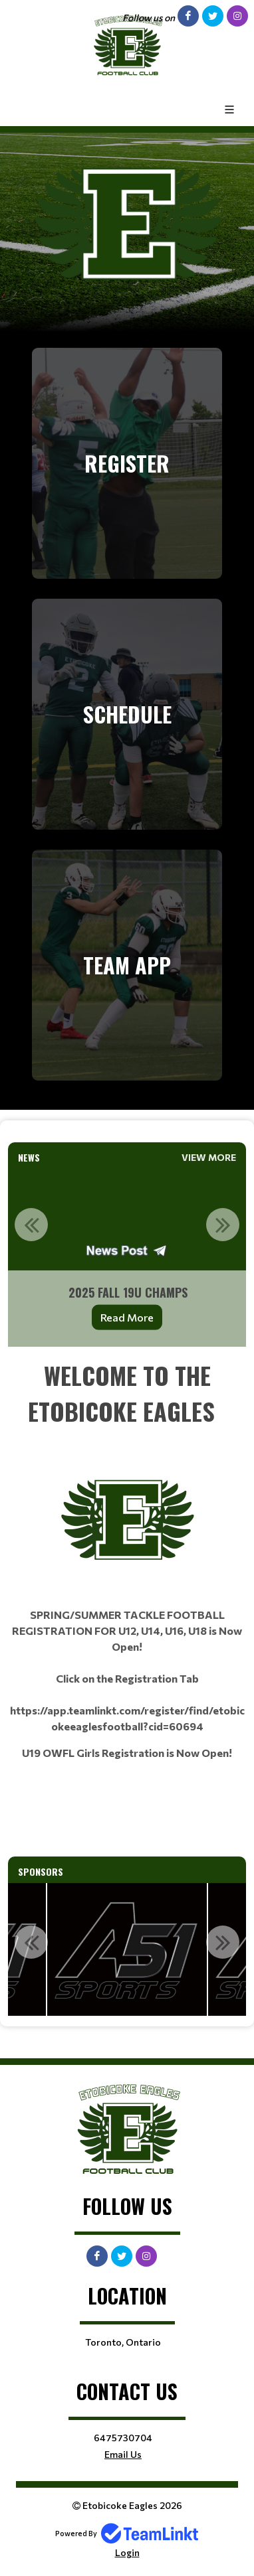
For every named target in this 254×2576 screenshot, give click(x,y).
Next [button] (222, 1224)
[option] (127, 1258)
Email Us (123, 2454)
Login (127, 2552)
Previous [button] (31, 1224)
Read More (127, 1317)
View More (209, 1157)
